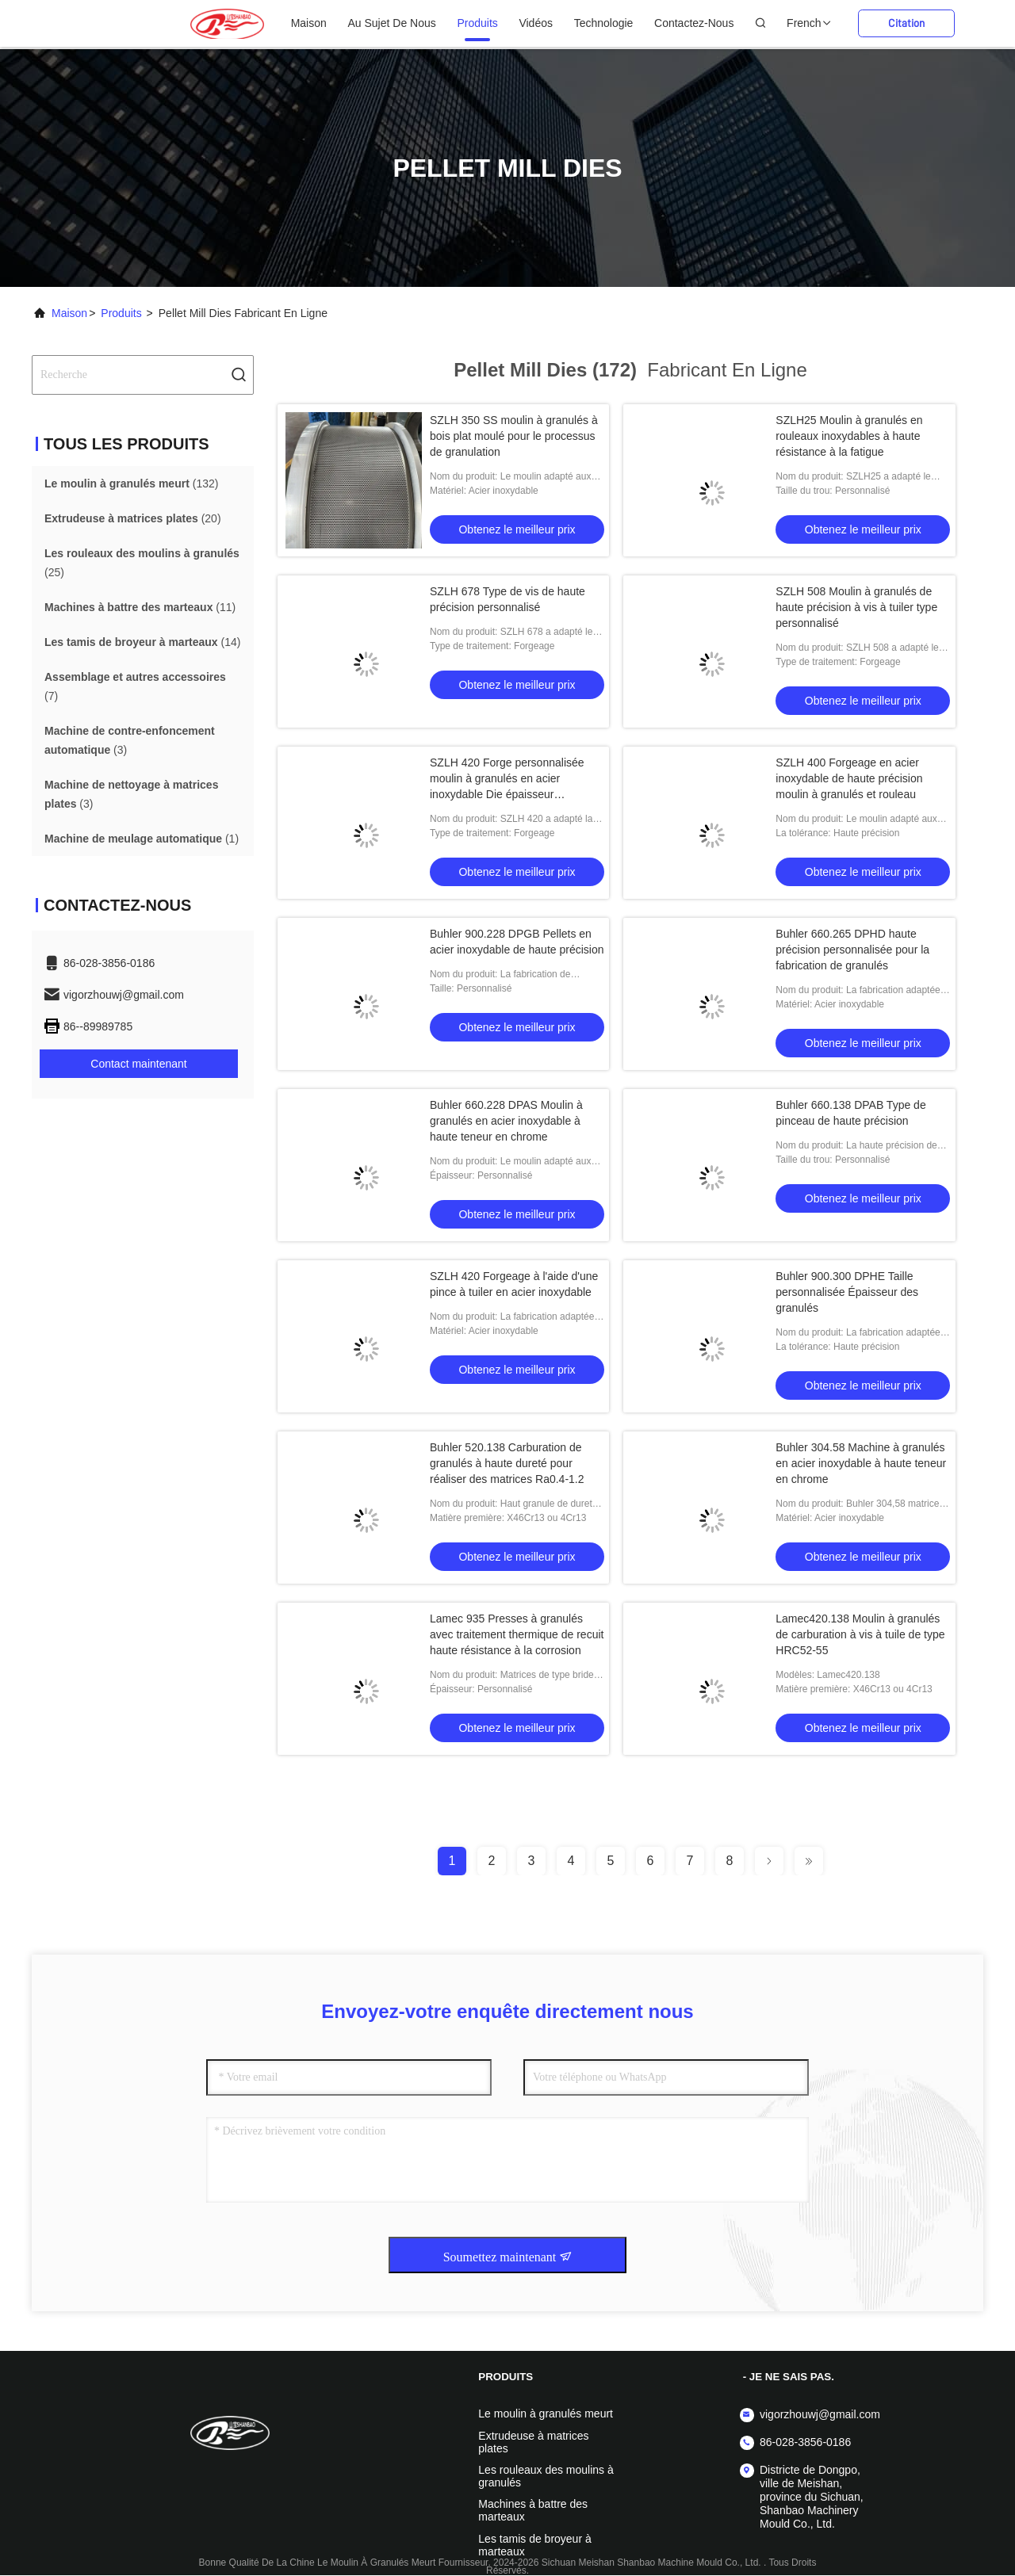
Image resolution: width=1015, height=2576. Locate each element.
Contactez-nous (693, 23)
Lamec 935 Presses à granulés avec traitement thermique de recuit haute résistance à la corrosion (516, 1634)
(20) (132, 518)
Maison (309, 23)
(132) (131, 483)
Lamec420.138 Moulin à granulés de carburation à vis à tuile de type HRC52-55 (860, 1634)
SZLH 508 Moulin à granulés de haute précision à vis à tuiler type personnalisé (856, 607)
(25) (141, 563)
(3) (129, 740)
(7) (135, 686)
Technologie (604, 23)
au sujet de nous (391, 23)
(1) (141, 838)
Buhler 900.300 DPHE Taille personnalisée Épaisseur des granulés (847, 1292)
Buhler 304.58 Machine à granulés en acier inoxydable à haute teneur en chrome (861, 1463)
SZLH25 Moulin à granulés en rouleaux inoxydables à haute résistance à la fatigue (849, 436)
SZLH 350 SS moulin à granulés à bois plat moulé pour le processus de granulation (514, 436)
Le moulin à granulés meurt (545, 2413)
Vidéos (536, 23)
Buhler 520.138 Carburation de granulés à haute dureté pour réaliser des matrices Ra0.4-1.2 (507, 1463)
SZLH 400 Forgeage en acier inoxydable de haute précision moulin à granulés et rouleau (849, 778)
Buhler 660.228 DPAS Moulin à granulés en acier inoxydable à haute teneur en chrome (506, 1121)
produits (477, 23)
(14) (142, 642)
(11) (140, 607)
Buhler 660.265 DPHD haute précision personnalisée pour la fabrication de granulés (852, 949)
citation (906, 23)
